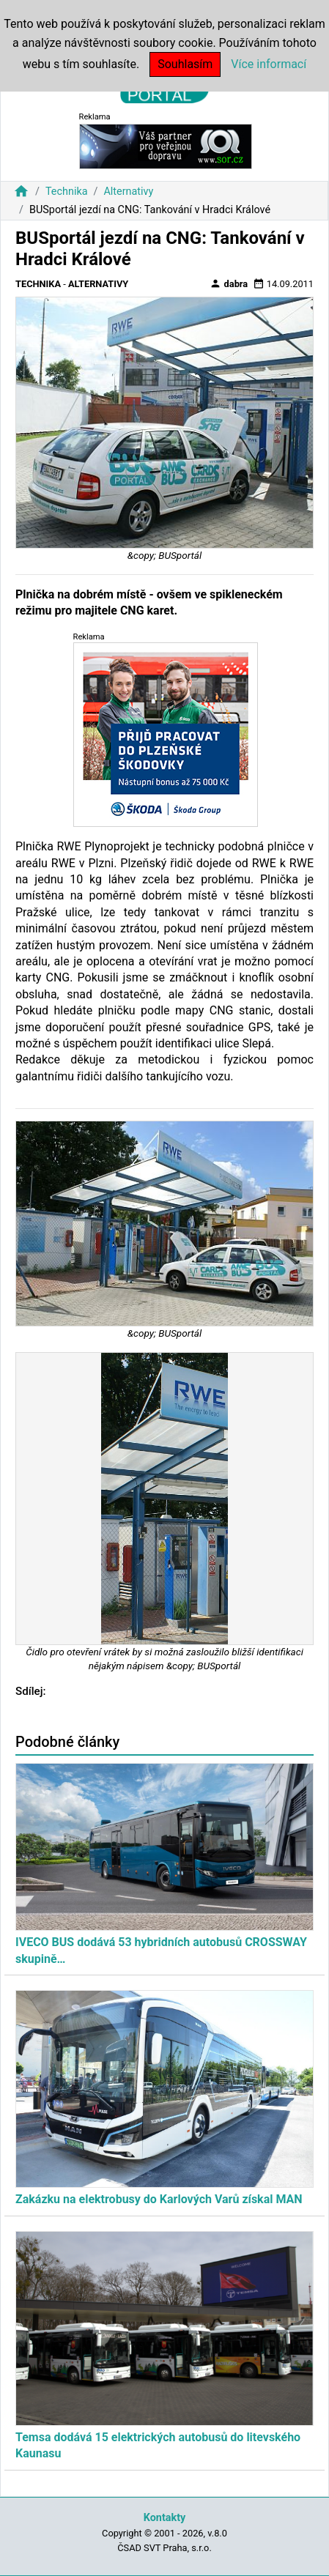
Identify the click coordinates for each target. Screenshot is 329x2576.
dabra (229, 283)
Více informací (268, 64)
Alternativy (128, 191)
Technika (66, 191)
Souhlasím (185, 64)
